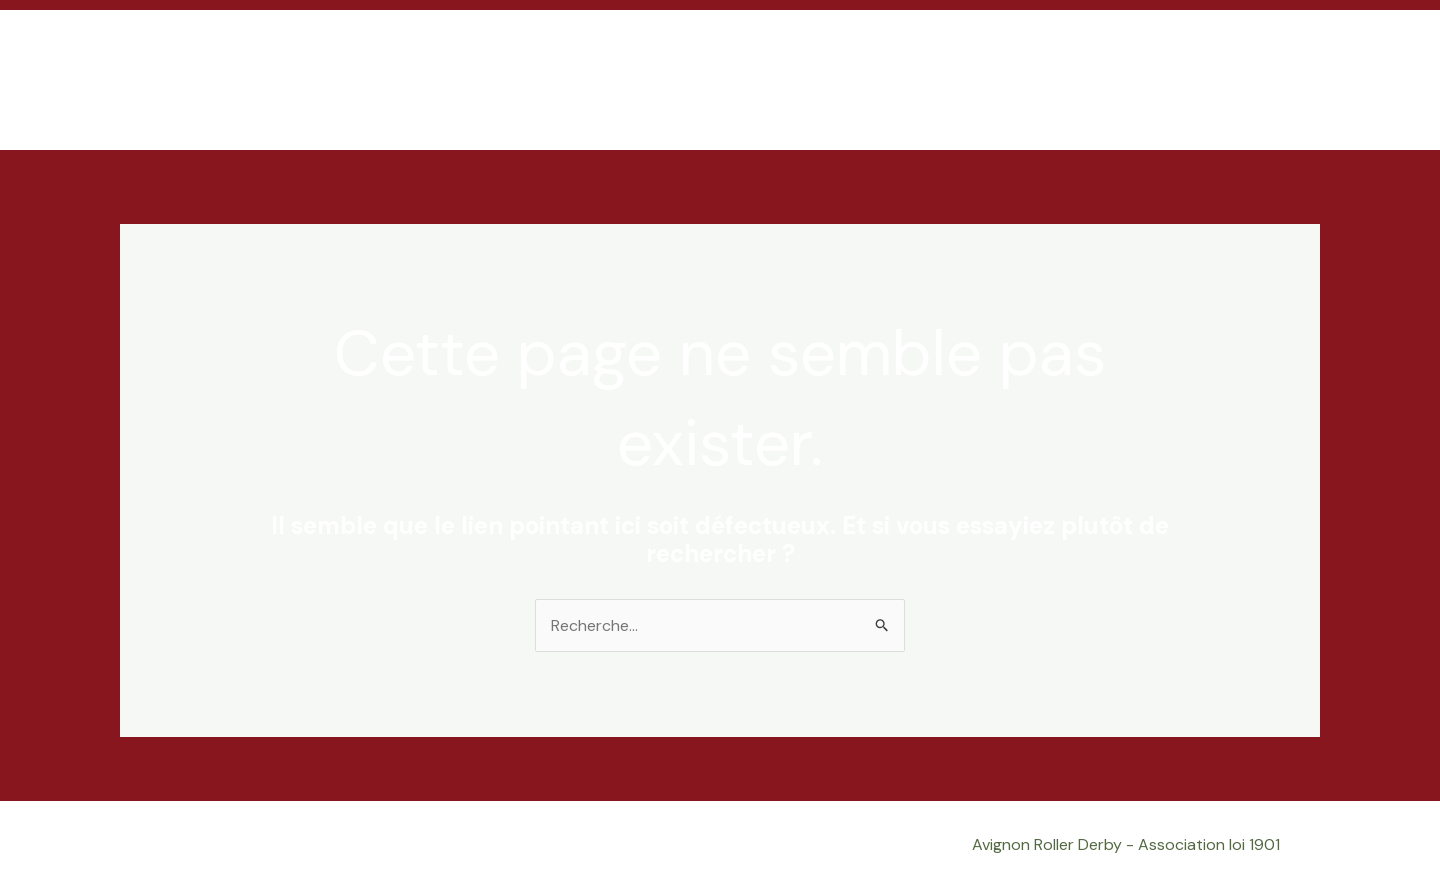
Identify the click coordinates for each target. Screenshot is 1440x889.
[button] (1295, 80)
